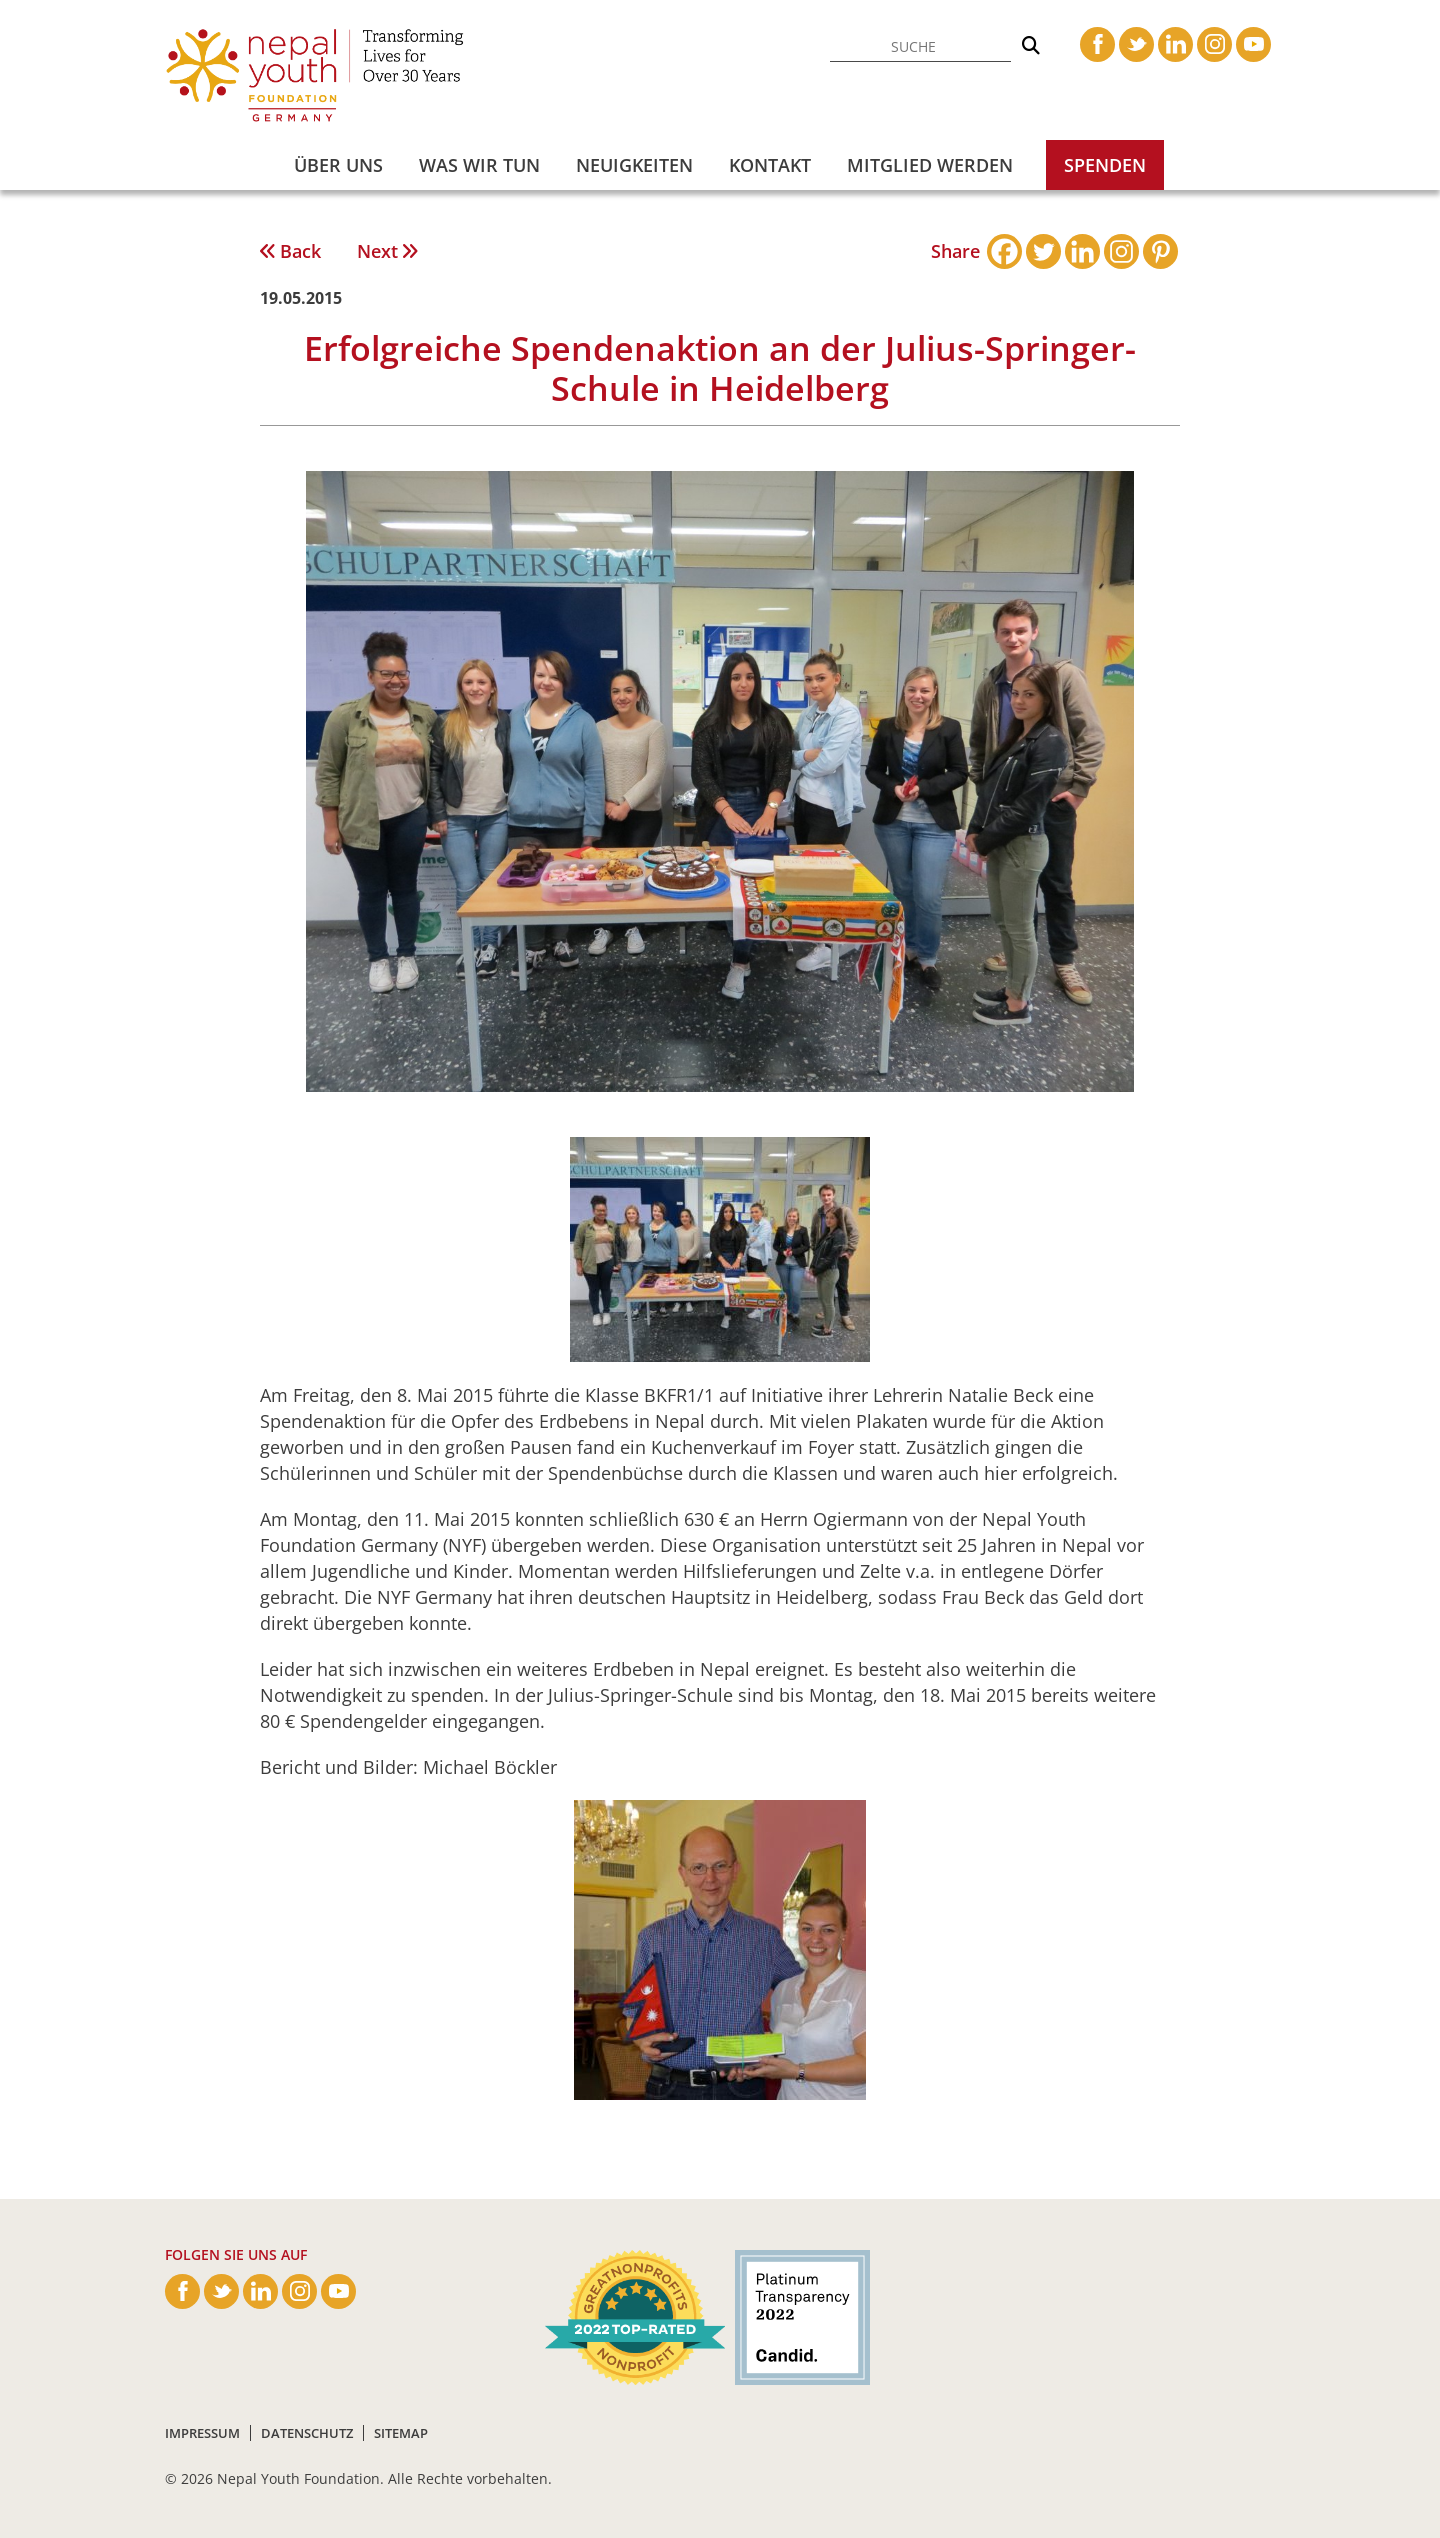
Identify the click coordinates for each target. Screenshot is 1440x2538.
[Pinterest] (1160, 251)
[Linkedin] (1082, 251)
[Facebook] (1004, 251)
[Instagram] (1121, 251)
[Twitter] (1043, 251)
